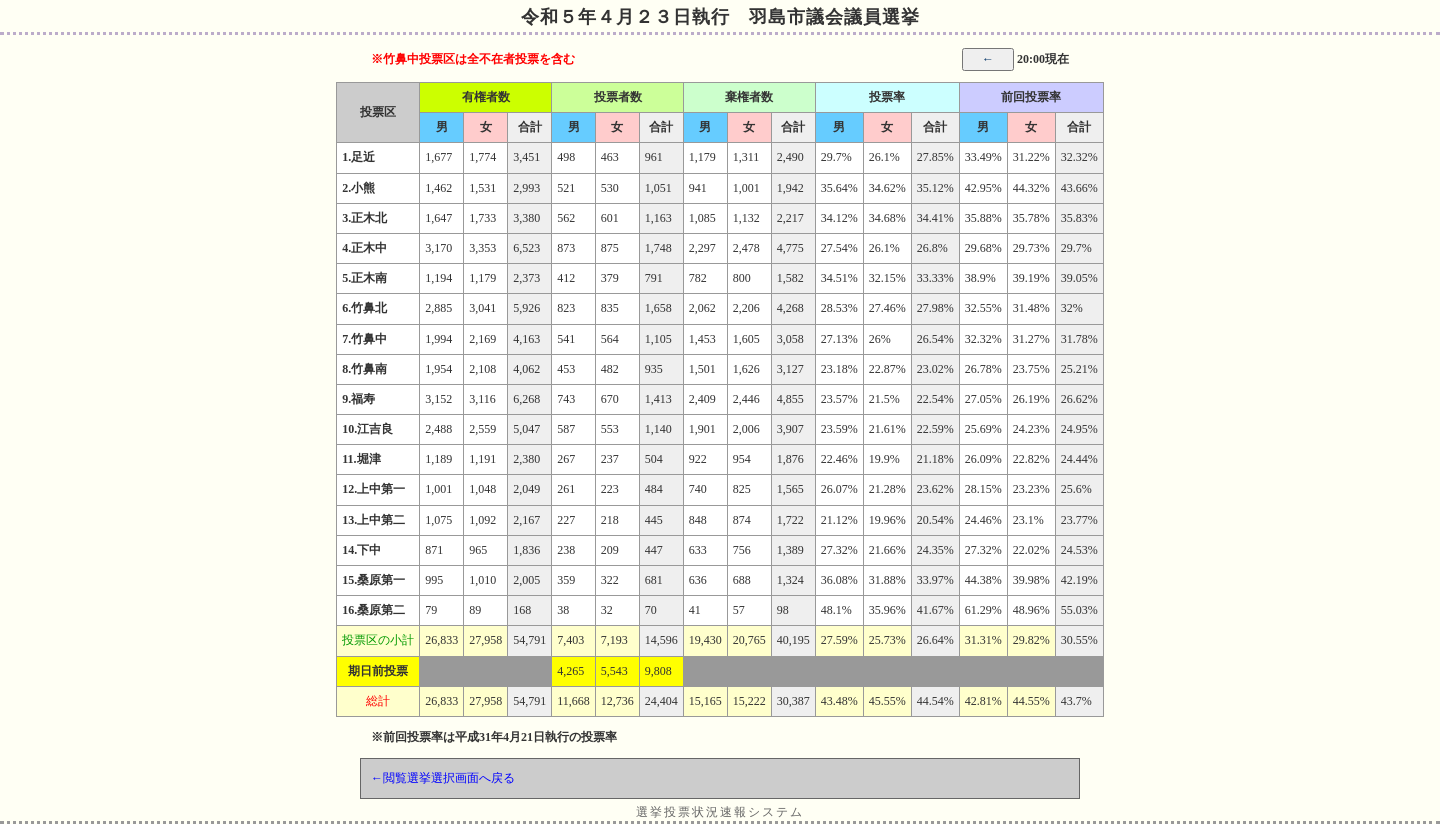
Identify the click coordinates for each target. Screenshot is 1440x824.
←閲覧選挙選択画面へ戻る (443, 778)
